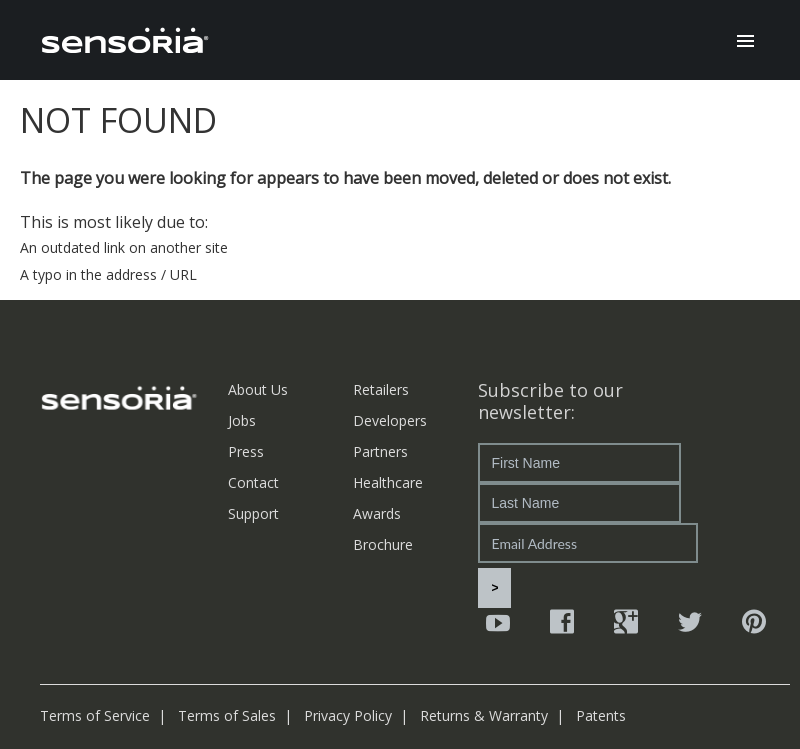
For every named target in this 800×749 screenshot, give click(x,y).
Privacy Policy (348, 715)
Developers (390, 420)
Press (246, 451)
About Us (258, 389)
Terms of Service (95, 715)
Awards (377, 513)
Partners (380, 451)
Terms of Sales (227, 715)
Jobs (242, 420)
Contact (253, 482)
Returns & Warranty (484, 715)
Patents (601, 715)
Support (253, 513)
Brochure (383, 544)
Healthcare (388, 482)
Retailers (381, 389)
